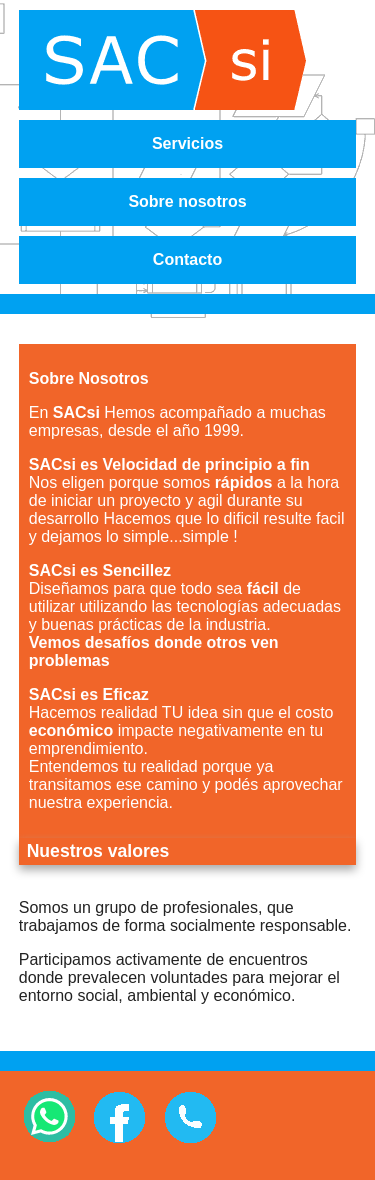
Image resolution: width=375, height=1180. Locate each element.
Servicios (187, 143)
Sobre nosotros (187, 201)
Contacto (187, 259)
